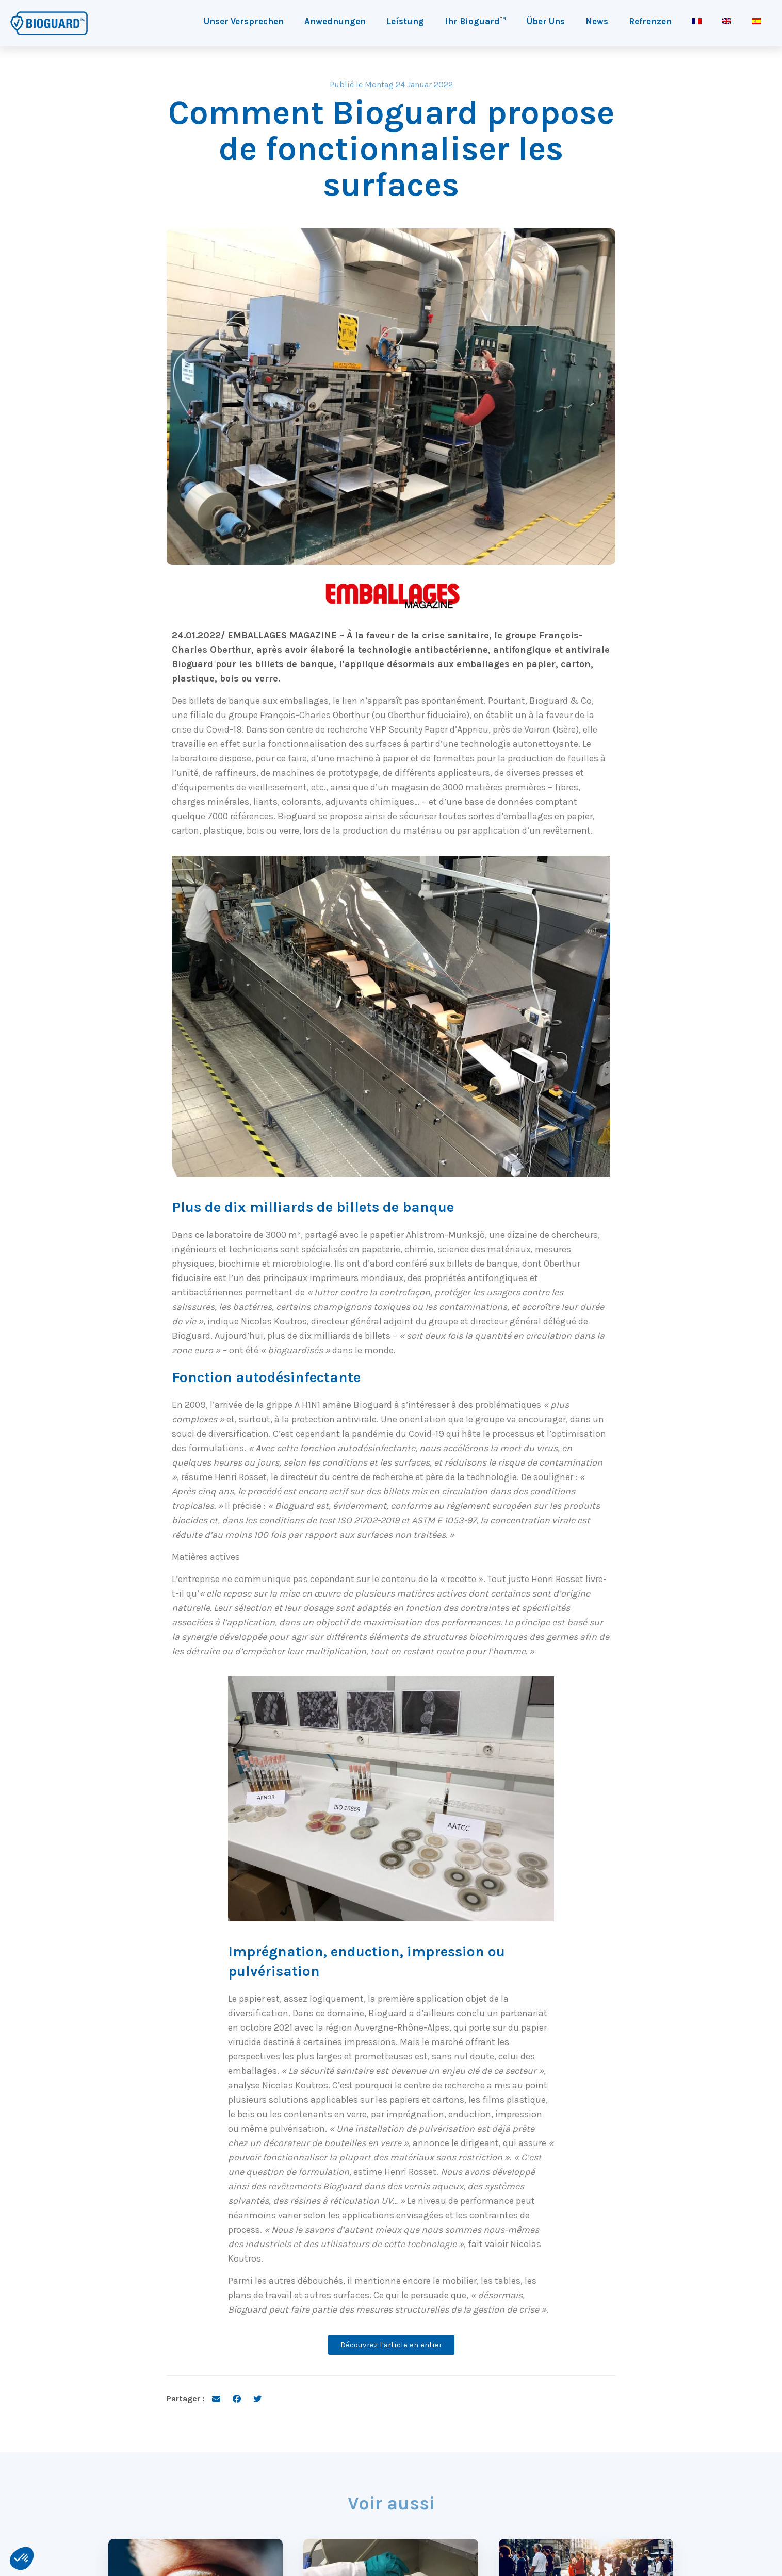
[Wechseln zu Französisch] (697, 21)
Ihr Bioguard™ (475, 21)
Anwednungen (335, 21)
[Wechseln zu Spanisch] (757, 21)
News (596, 21)
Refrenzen (650, 21)
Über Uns (546, 21)
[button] (21, 2558)
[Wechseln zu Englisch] (727, 21)
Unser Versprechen (244, 21)
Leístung (405, 21)
